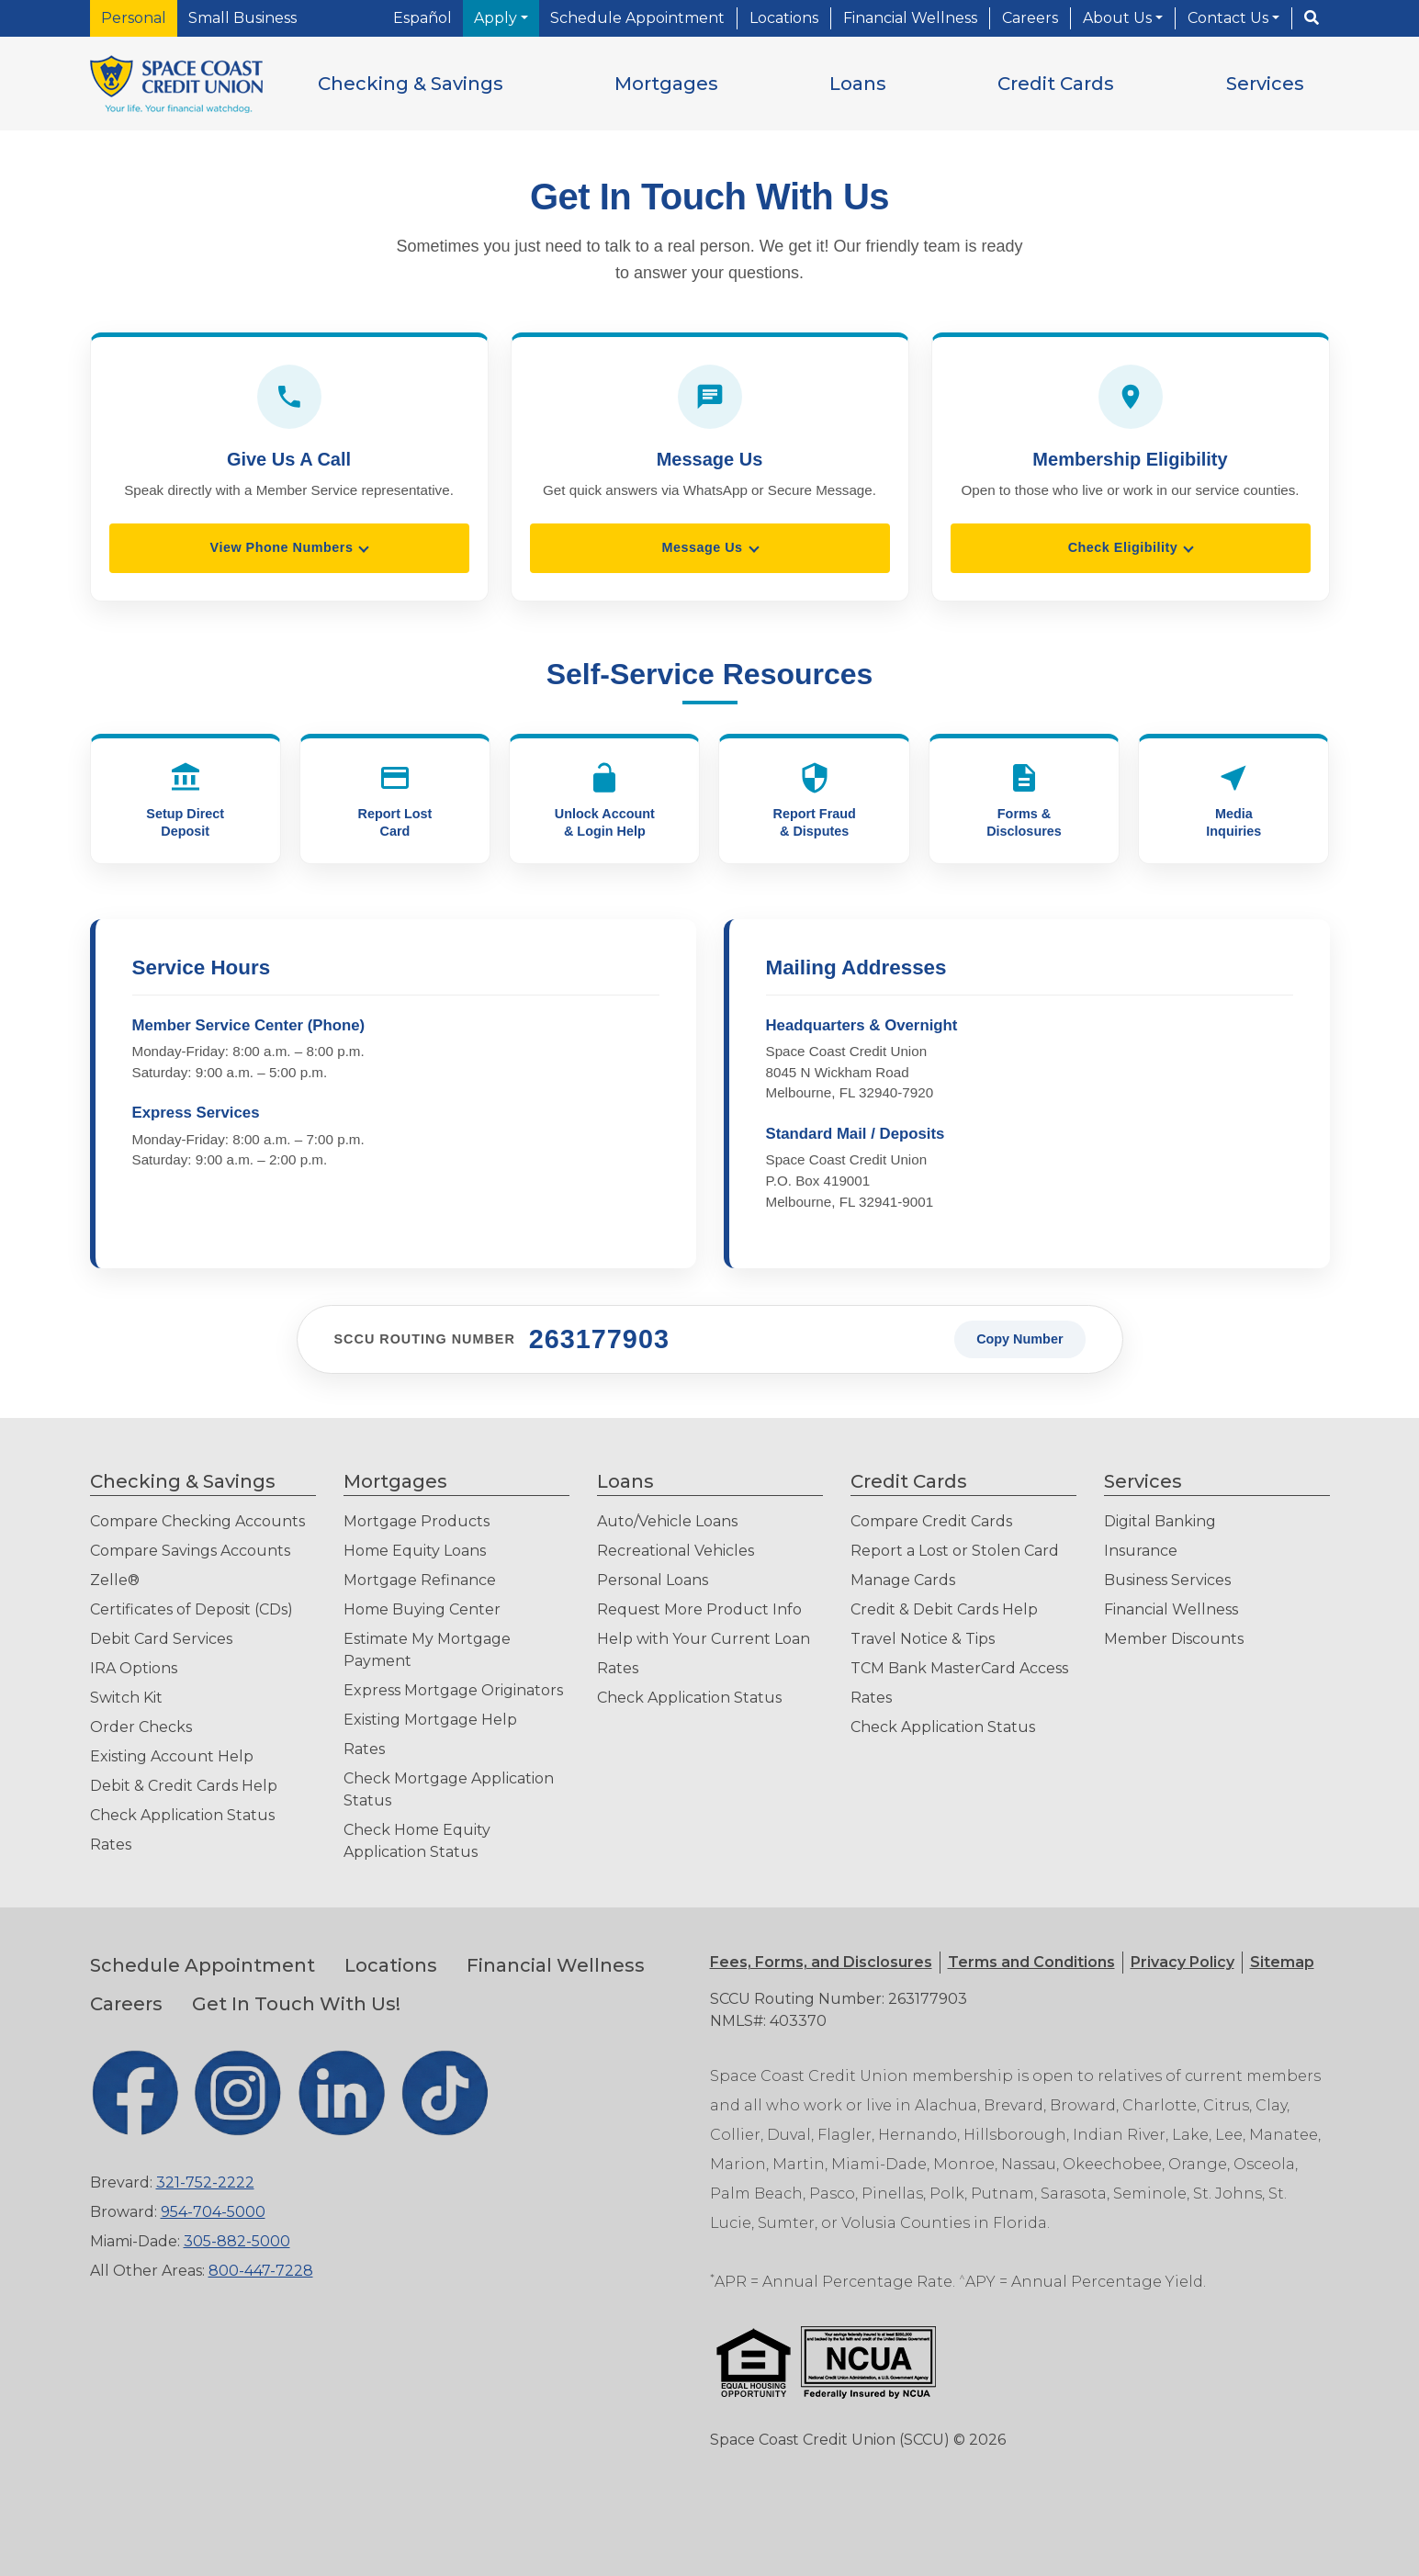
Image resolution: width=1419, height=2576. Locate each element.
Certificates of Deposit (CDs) (191, 1609)
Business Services (1167, 1580)
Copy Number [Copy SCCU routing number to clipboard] (1019, 1339)
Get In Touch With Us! (296, 2004)
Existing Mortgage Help (430, 1719)
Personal (133, 18)
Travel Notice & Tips (922, 1639)
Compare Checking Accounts (197, 1521)
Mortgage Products (416, 1521)
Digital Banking (1160, 1521)
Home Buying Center (422, 1609)
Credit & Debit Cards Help (944, 1609)
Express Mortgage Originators (453, 1690)
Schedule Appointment (637, 18)
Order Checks (141, 1727)
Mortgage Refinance (419, 1580)
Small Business (242, 18)
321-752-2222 (205, 2182)
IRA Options (133, 1668)
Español (422, 18)
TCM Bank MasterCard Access (959, 1668)
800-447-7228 (260, 2270)
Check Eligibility (1123, 547)
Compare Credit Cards (931, 1521)
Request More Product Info (699, 1609)
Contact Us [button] (1230, 18)
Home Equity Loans (414, 1550)
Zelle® (115, 1580)
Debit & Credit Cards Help (183, 1785)
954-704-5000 (213, 2212)
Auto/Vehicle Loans (667, 1521)
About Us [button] (1119, 18)
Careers (1030, 18)
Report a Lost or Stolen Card (954, 1550)
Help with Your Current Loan (703, 1639)
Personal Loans (652, 1580)
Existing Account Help (171, 1756)
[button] (410, 83)
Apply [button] (497, 18)
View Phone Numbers (282, 547)
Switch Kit (126, 1697)
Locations (783, 18)
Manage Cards (902, 1580)
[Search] (1311, 18)
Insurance (1140, 1550)
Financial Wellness (910, 18)
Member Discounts (1174, 1639)
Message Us (701, 547)
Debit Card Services (161, 1639)
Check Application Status (182, 1815)
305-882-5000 (237, 2241)
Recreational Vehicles (675, 1550)
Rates (110, 1844)
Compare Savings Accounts (190, 1550)
